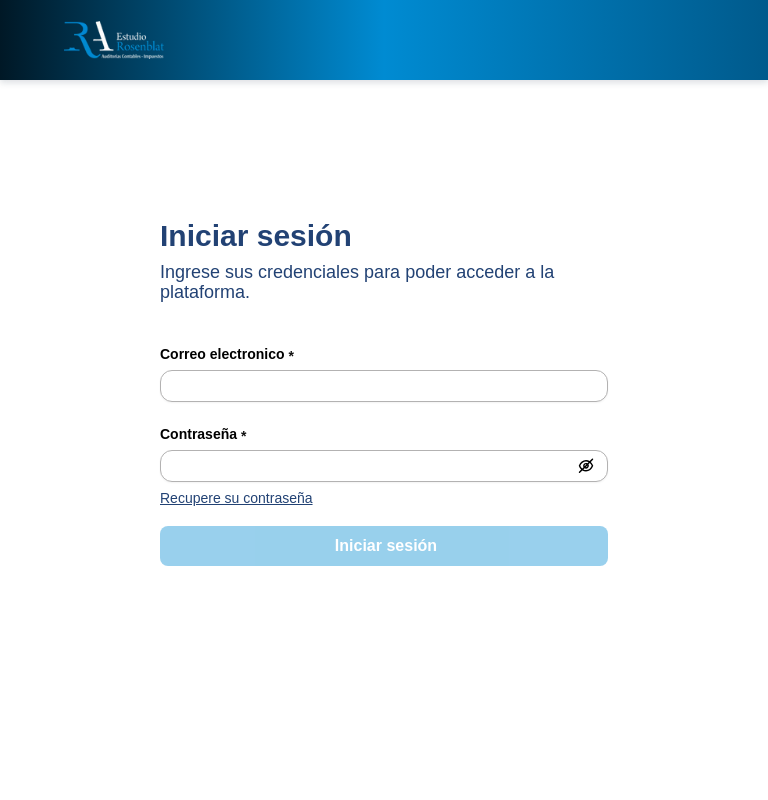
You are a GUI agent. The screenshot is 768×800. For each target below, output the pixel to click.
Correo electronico (227, 356)
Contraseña (203, 436)
